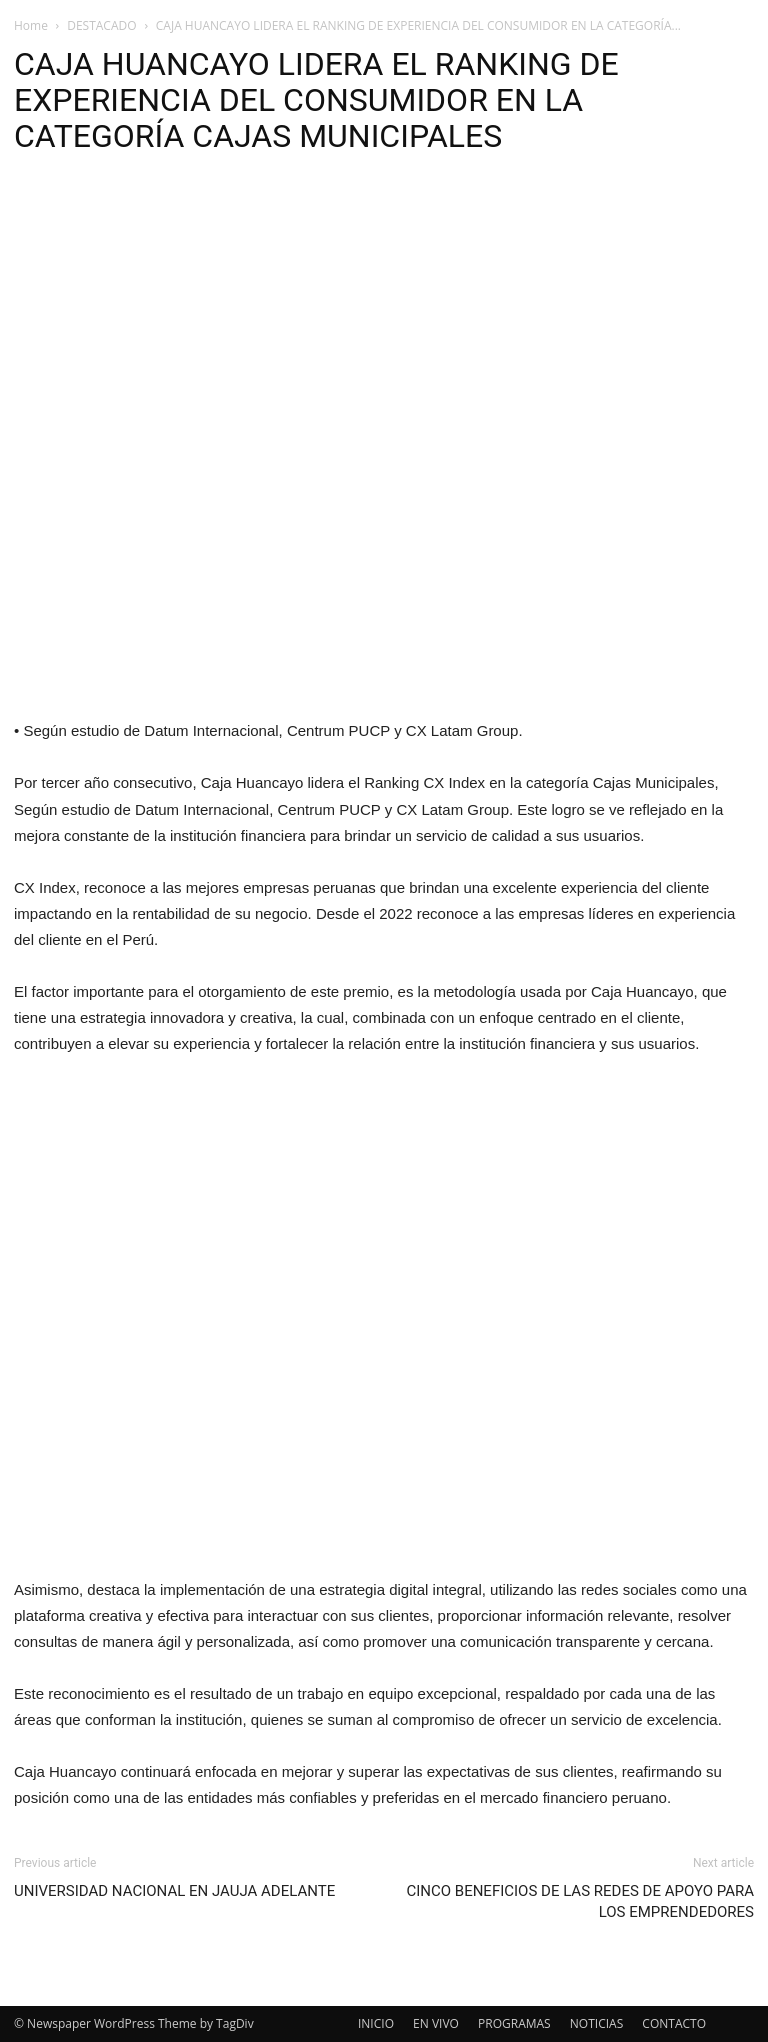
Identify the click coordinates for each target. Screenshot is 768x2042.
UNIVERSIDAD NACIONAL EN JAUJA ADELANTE (174, 1891)
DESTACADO (101, 25)
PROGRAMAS (514, 2023)
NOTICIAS (596, 2023)
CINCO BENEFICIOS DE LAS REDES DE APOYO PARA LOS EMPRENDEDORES (580, 1901)
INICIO (376, 2023)
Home (31, 25)
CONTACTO (674, 2023)
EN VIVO (436, 2023)
